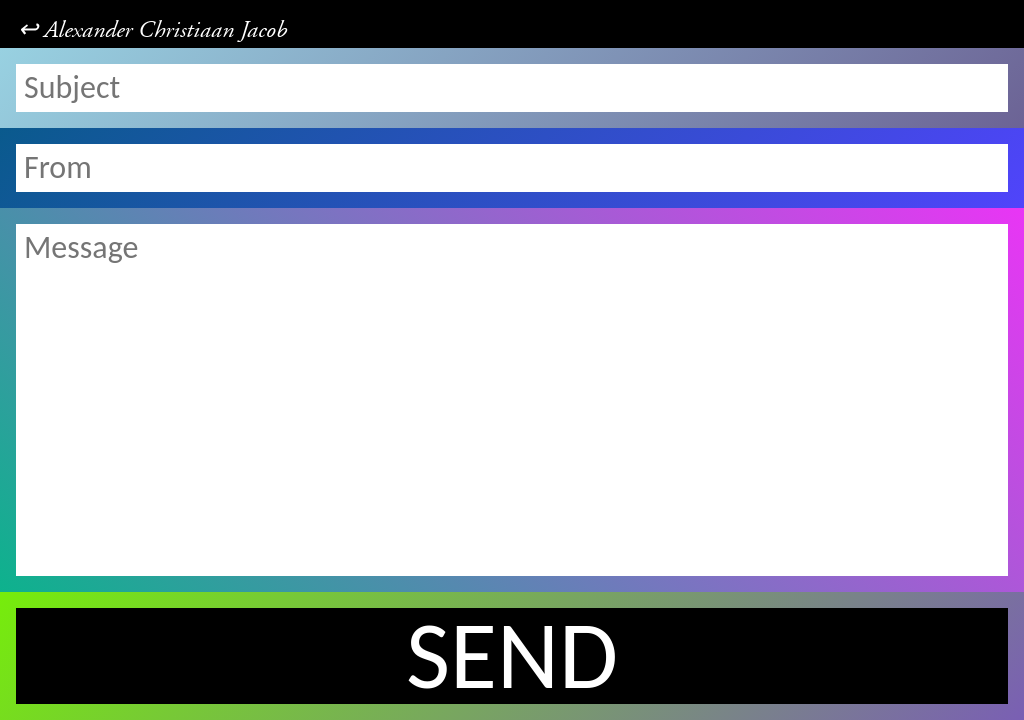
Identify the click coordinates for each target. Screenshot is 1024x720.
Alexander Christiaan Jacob (165, 30)
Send (512, 656)
